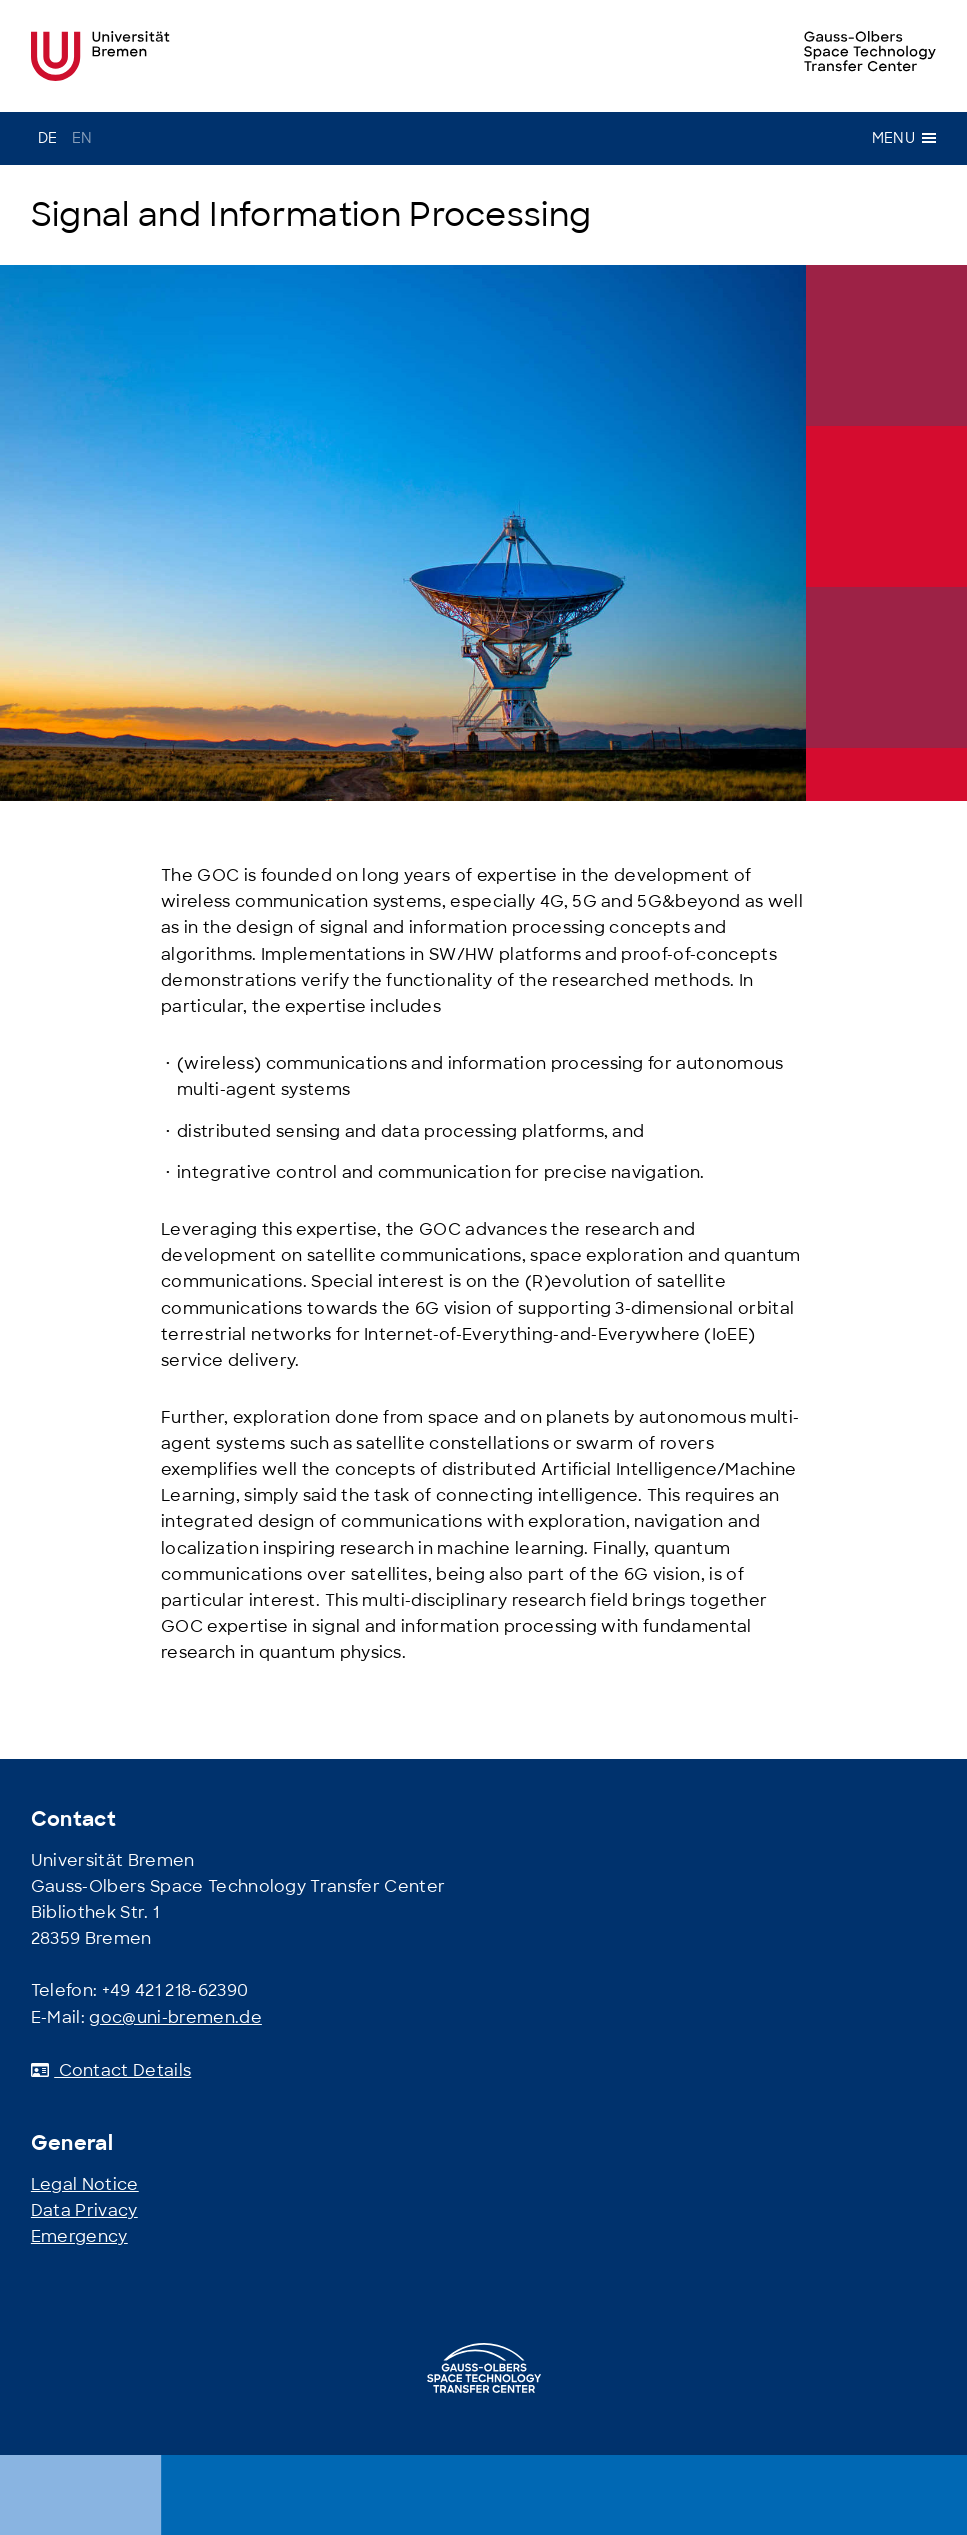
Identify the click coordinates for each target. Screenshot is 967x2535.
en (82, 138)
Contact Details (111, 2070)
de (48, 138)
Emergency (79, 2236)
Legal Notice (85, 2184)
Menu (904, 138)
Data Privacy (84, 2210)
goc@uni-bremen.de (175, 2017)
